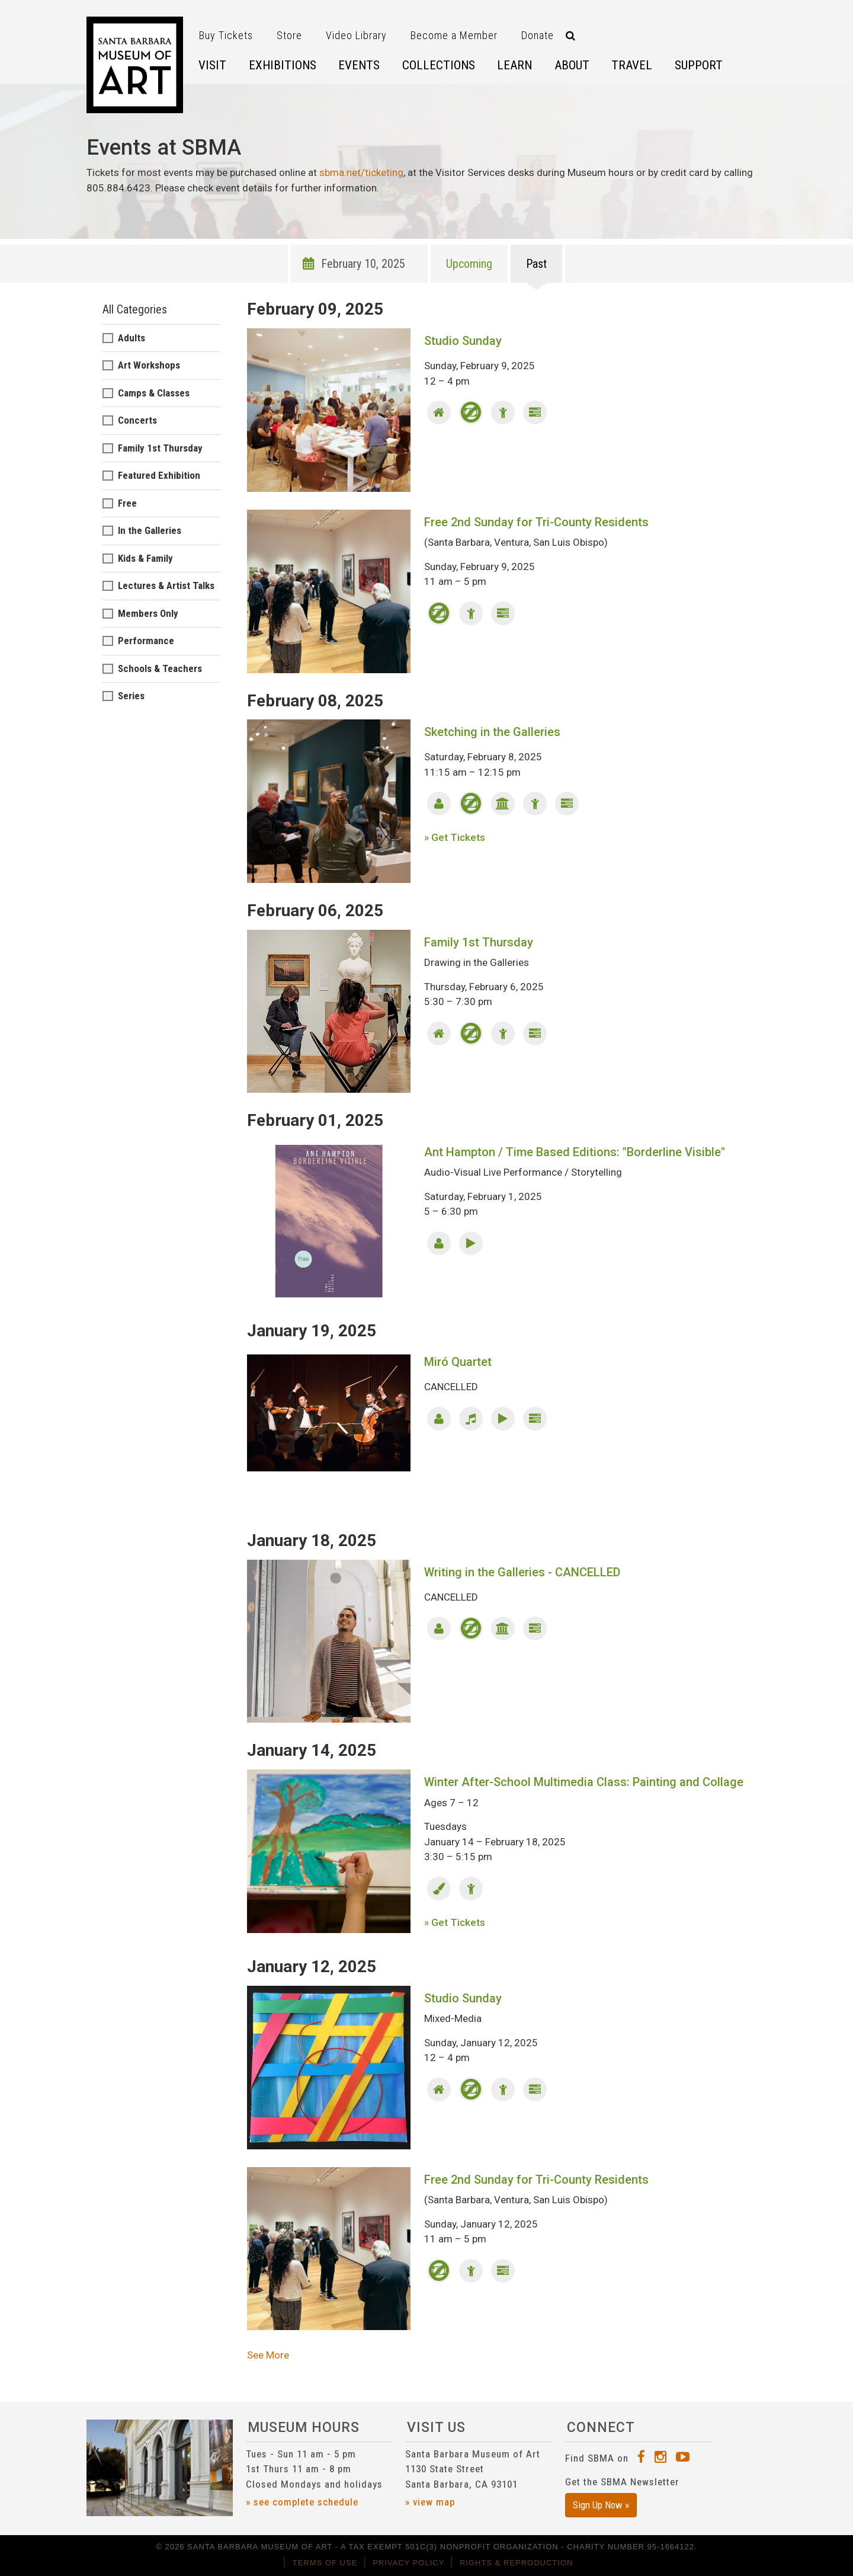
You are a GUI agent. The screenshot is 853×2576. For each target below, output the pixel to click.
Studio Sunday (463, 341)
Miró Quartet (458, 1362)
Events (359, 65)
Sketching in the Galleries (492, 732)
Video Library (356, 35)
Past (536, 264)
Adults (131, 338)
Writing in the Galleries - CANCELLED (522, 1572)
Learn (514, 65)
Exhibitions (282, 65)
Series (131, 696)
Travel (631, 65)
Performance (146, 641)
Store (289, 35)
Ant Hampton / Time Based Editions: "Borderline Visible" (574, 1152)
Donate (537, 35)
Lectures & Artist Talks (166, 585)
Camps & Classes (154, 393)
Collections (438, 65)
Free (127, 503)
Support (699, 65)
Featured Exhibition (159, 475)
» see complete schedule (302, 2502)
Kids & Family (145, 558)
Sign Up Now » (601, 2505)
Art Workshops (149, 365)
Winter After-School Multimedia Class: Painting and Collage (583, 1782)
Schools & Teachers (160, 668)
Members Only (148, 613)
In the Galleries (149, 530)
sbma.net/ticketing (361, 172)
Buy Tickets (226, 35)
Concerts (137, 420)
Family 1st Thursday (478, 942)
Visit (212, 65)
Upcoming (469, 264)
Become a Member (454, 35)
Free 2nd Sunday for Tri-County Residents (536, 522)
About (571, 65)
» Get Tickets (454, 837)
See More (268, 2355)
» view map (430, 2502)
